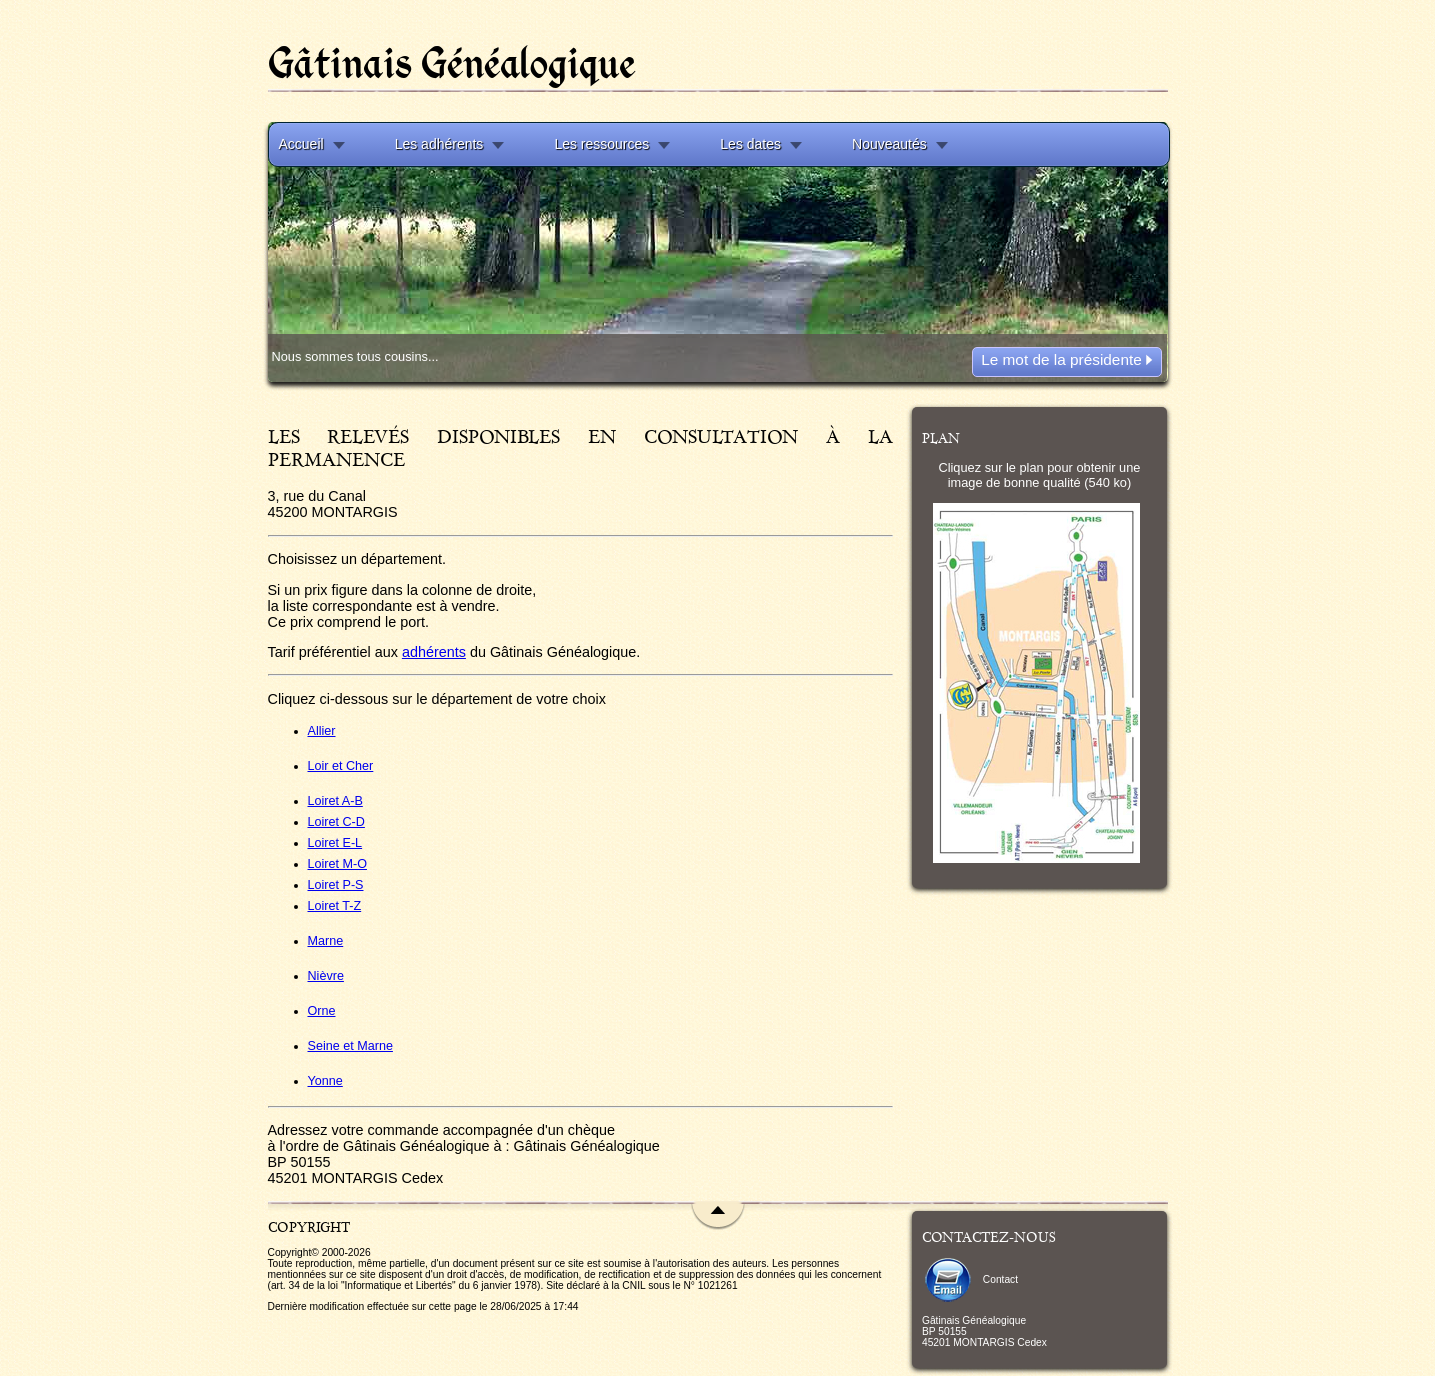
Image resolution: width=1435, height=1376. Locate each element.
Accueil (301, 144)
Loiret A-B (335, 801)
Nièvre (326, 976)
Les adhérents (439, 144)
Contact (970, 1279)
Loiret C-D (336, 822)
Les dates (750, 144)
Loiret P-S (336, 885)
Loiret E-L (335, 843)
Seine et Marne (350, 1046)
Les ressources (601, 144)
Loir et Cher (341, 766)
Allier (322, 731)
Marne (326, 941)
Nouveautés (889, 144)
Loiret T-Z (335, 906)
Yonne (325, 1081)
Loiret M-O (337, 864)
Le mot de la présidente (1067, 359)
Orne (322, 1011)
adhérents (434, 652)
